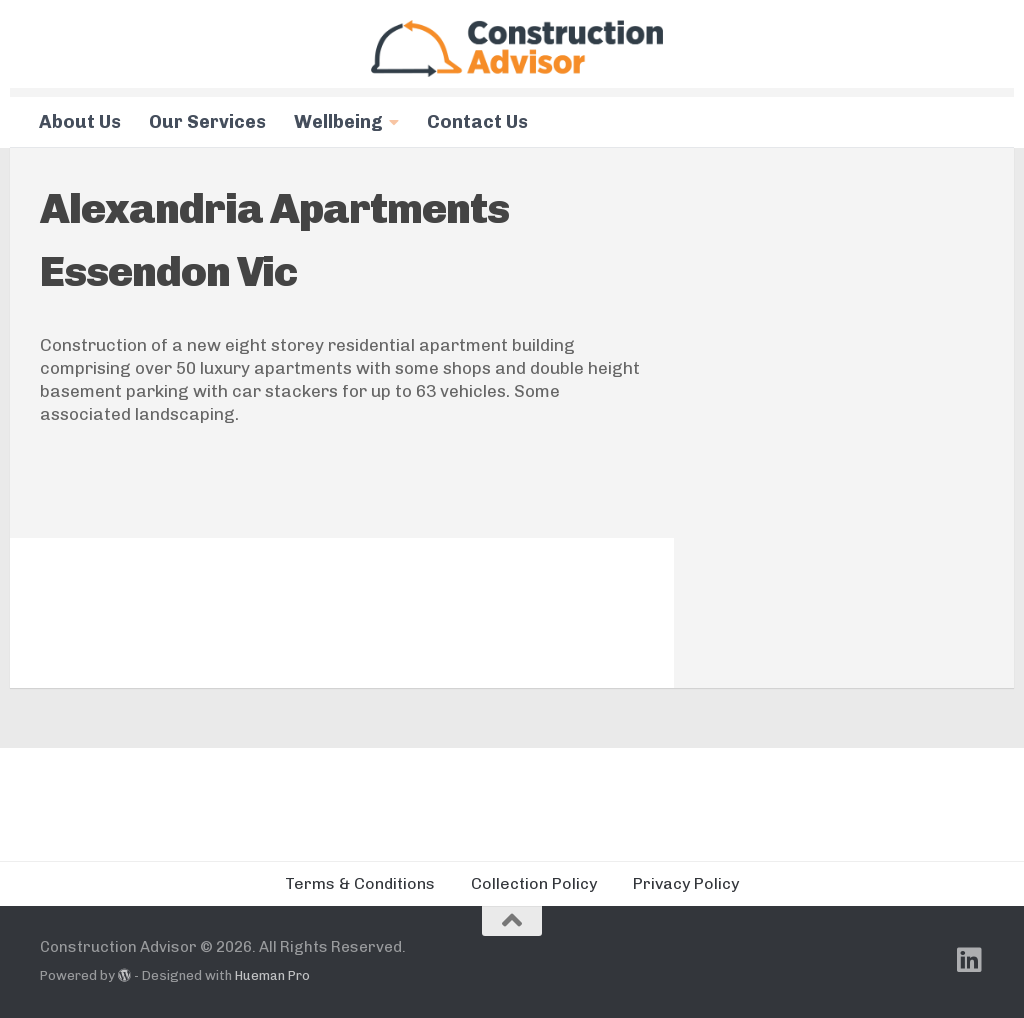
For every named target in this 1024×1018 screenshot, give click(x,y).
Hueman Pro (272, 975)
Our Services (207, 122)
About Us (80, 122)
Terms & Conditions (360, 883)
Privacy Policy (686, 883)
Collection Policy (534, 883)
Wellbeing (338, 122)
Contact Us (477, 122)
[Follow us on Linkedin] (970, 960)
